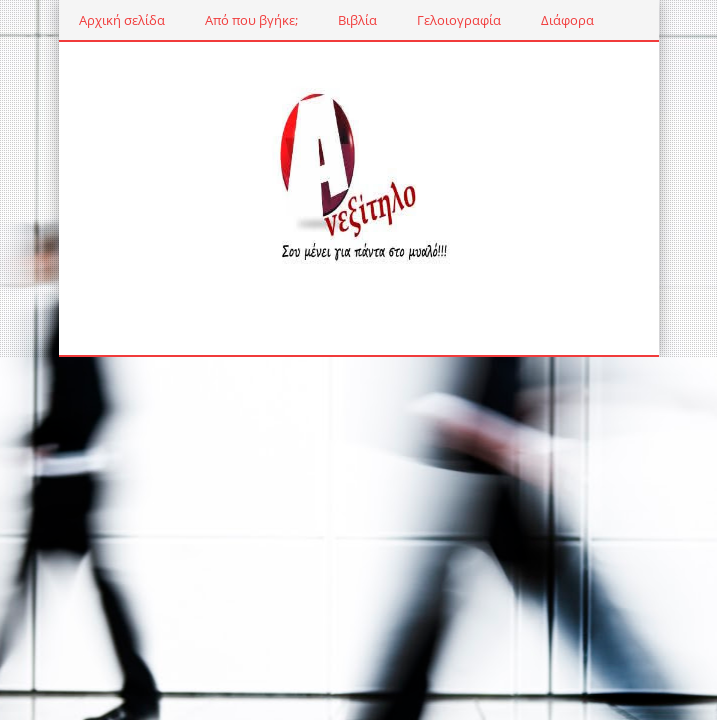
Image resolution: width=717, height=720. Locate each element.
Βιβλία (357, 20)
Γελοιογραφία (459, 20)
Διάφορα (567, 20)
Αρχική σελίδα (122, 20)
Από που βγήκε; (251, 20)
